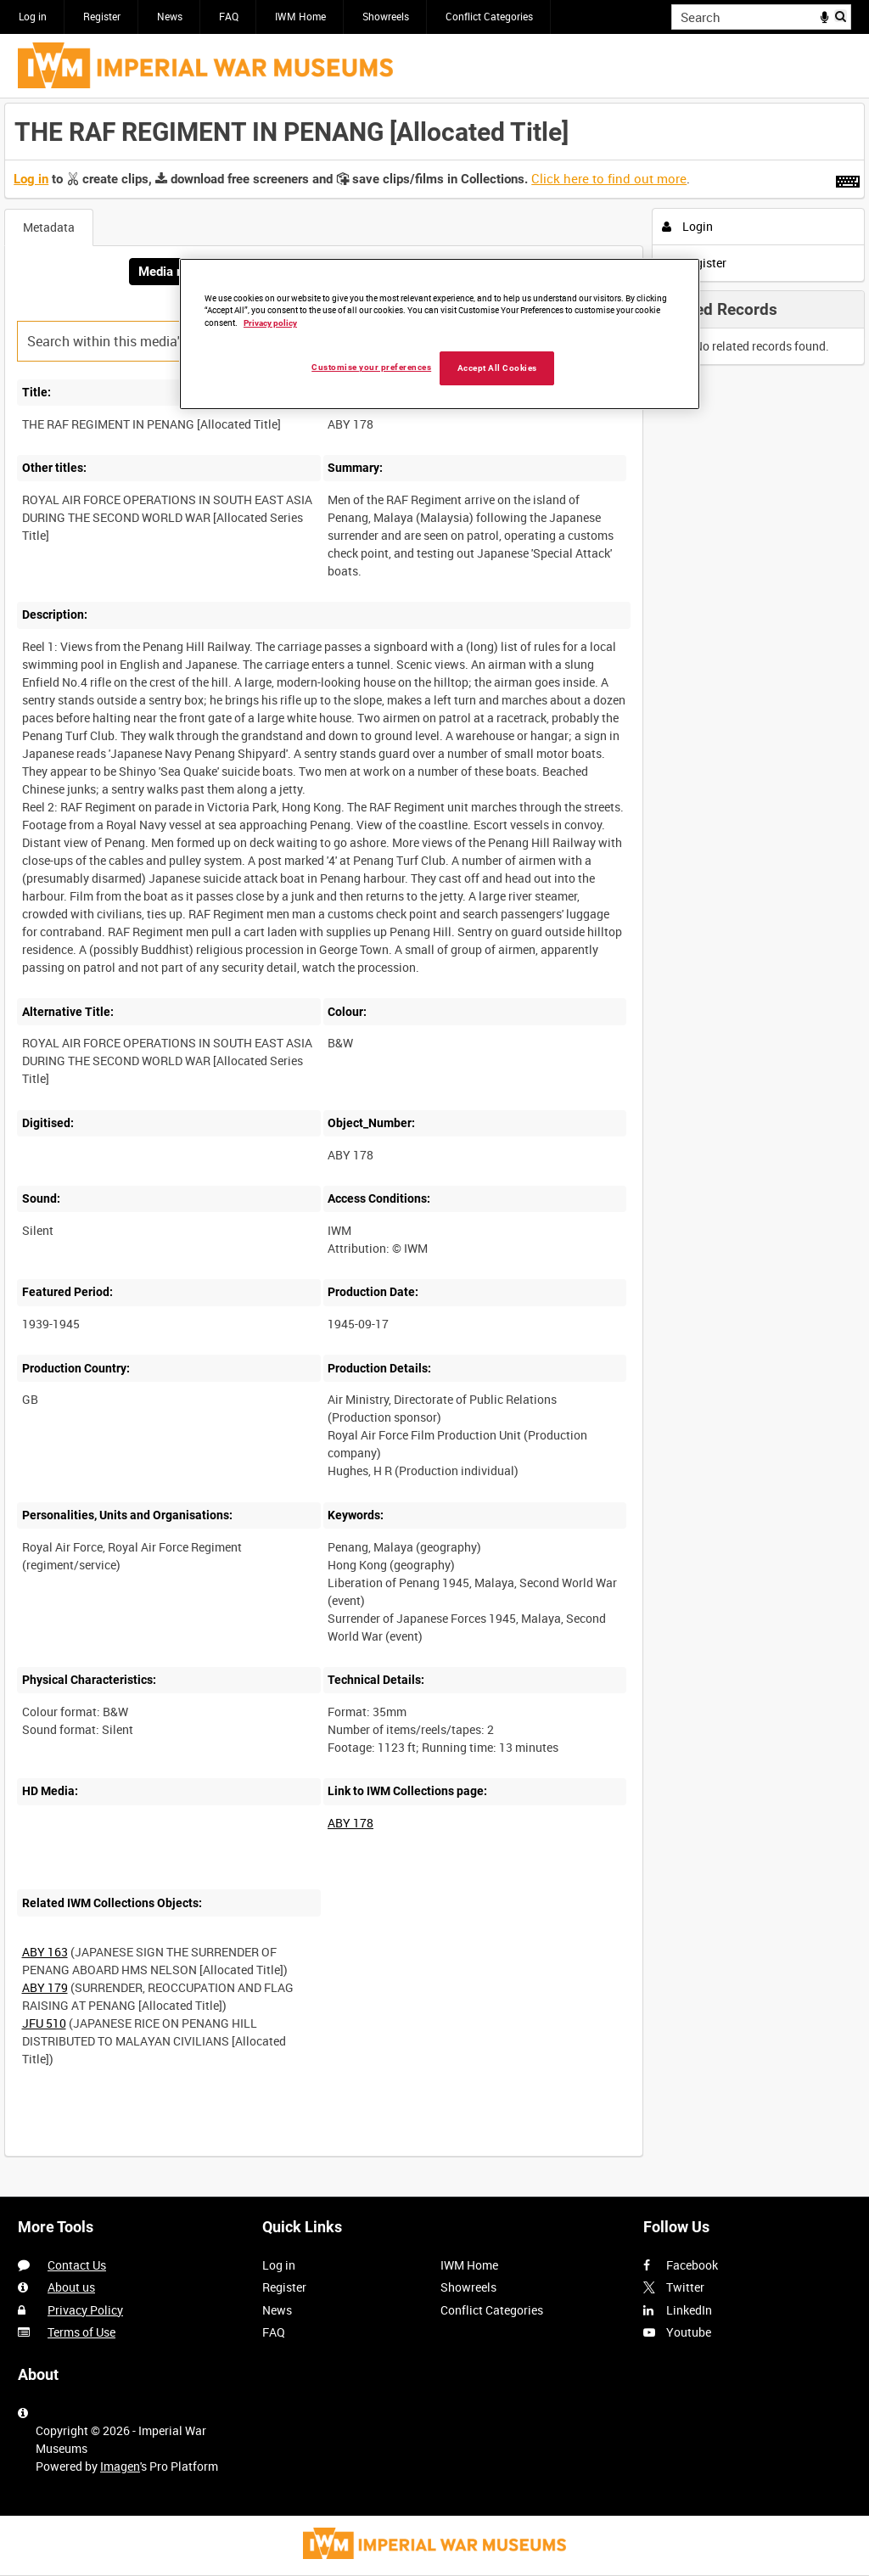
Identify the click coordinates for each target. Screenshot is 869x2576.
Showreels (385, 16)
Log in (33, 16)
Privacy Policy (85, 2310)
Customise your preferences (371, 367)
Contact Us (77, 2265)
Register (102, 16)
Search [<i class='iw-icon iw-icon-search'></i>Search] (841, 15)
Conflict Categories (489, 16)
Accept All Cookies (497, 368)
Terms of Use (81, 2332)
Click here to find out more (609, 178)
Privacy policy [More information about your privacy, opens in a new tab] (270, 323)
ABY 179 (45, 1987)
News (169, 16)
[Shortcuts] (848, 178)
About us (71, 2287)
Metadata (49, 227)
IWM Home (300, 16)
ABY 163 (45, 1952)
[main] (434, 1138)
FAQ (228, 16)
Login (688, 226)
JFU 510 (44, 2023)
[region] (439, 334)
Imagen (120, 2466)
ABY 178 (350, 1823)
